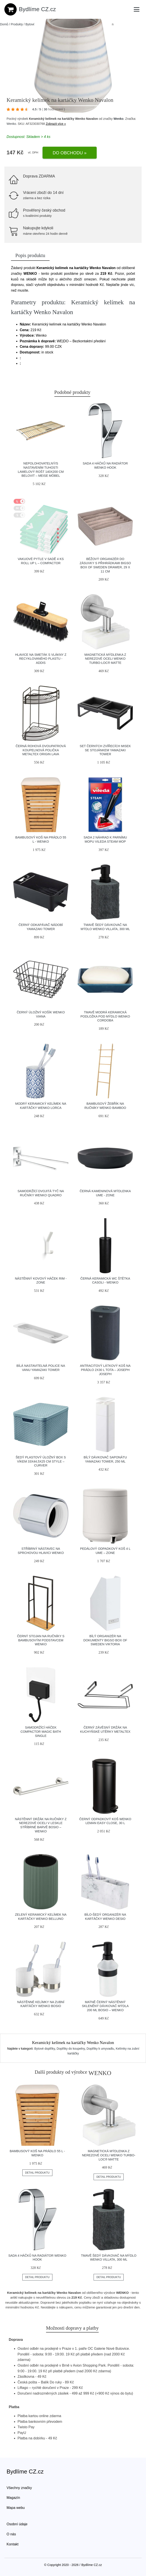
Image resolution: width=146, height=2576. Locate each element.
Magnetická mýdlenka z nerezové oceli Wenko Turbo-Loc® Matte (105, 658)
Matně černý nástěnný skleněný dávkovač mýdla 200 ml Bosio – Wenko (105, 2006)
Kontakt (12, 2544)
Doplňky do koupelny (71, 2048)
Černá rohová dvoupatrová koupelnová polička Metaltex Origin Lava (41, 750)
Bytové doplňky (44, 2048)
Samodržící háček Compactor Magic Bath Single (40, 1731)
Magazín (13, 2497)
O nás (11, 2534)
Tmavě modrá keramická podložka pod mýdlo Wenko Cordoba (105, 1016)
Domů (4, 24)
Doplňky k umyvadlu (100, 2048)
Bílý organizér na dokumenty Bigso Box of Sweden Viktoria (105, 1640)
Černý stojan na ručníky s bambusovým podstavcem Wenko (40, 1640)
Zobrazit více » (56, 123)
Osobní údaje (17, 2524)
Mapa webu (16, 2508)
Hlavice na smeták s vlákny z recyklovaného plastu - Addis (40, 658)
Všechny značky (19, 2488)
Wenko (119, 118)
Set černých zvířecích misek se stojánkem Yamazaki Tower (105, 750)
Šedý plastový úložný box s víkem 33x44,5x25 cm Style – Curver (41, 1461)
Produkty (17, 24)
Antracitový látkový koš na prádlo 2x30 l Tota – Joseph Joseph (105, 1370)
